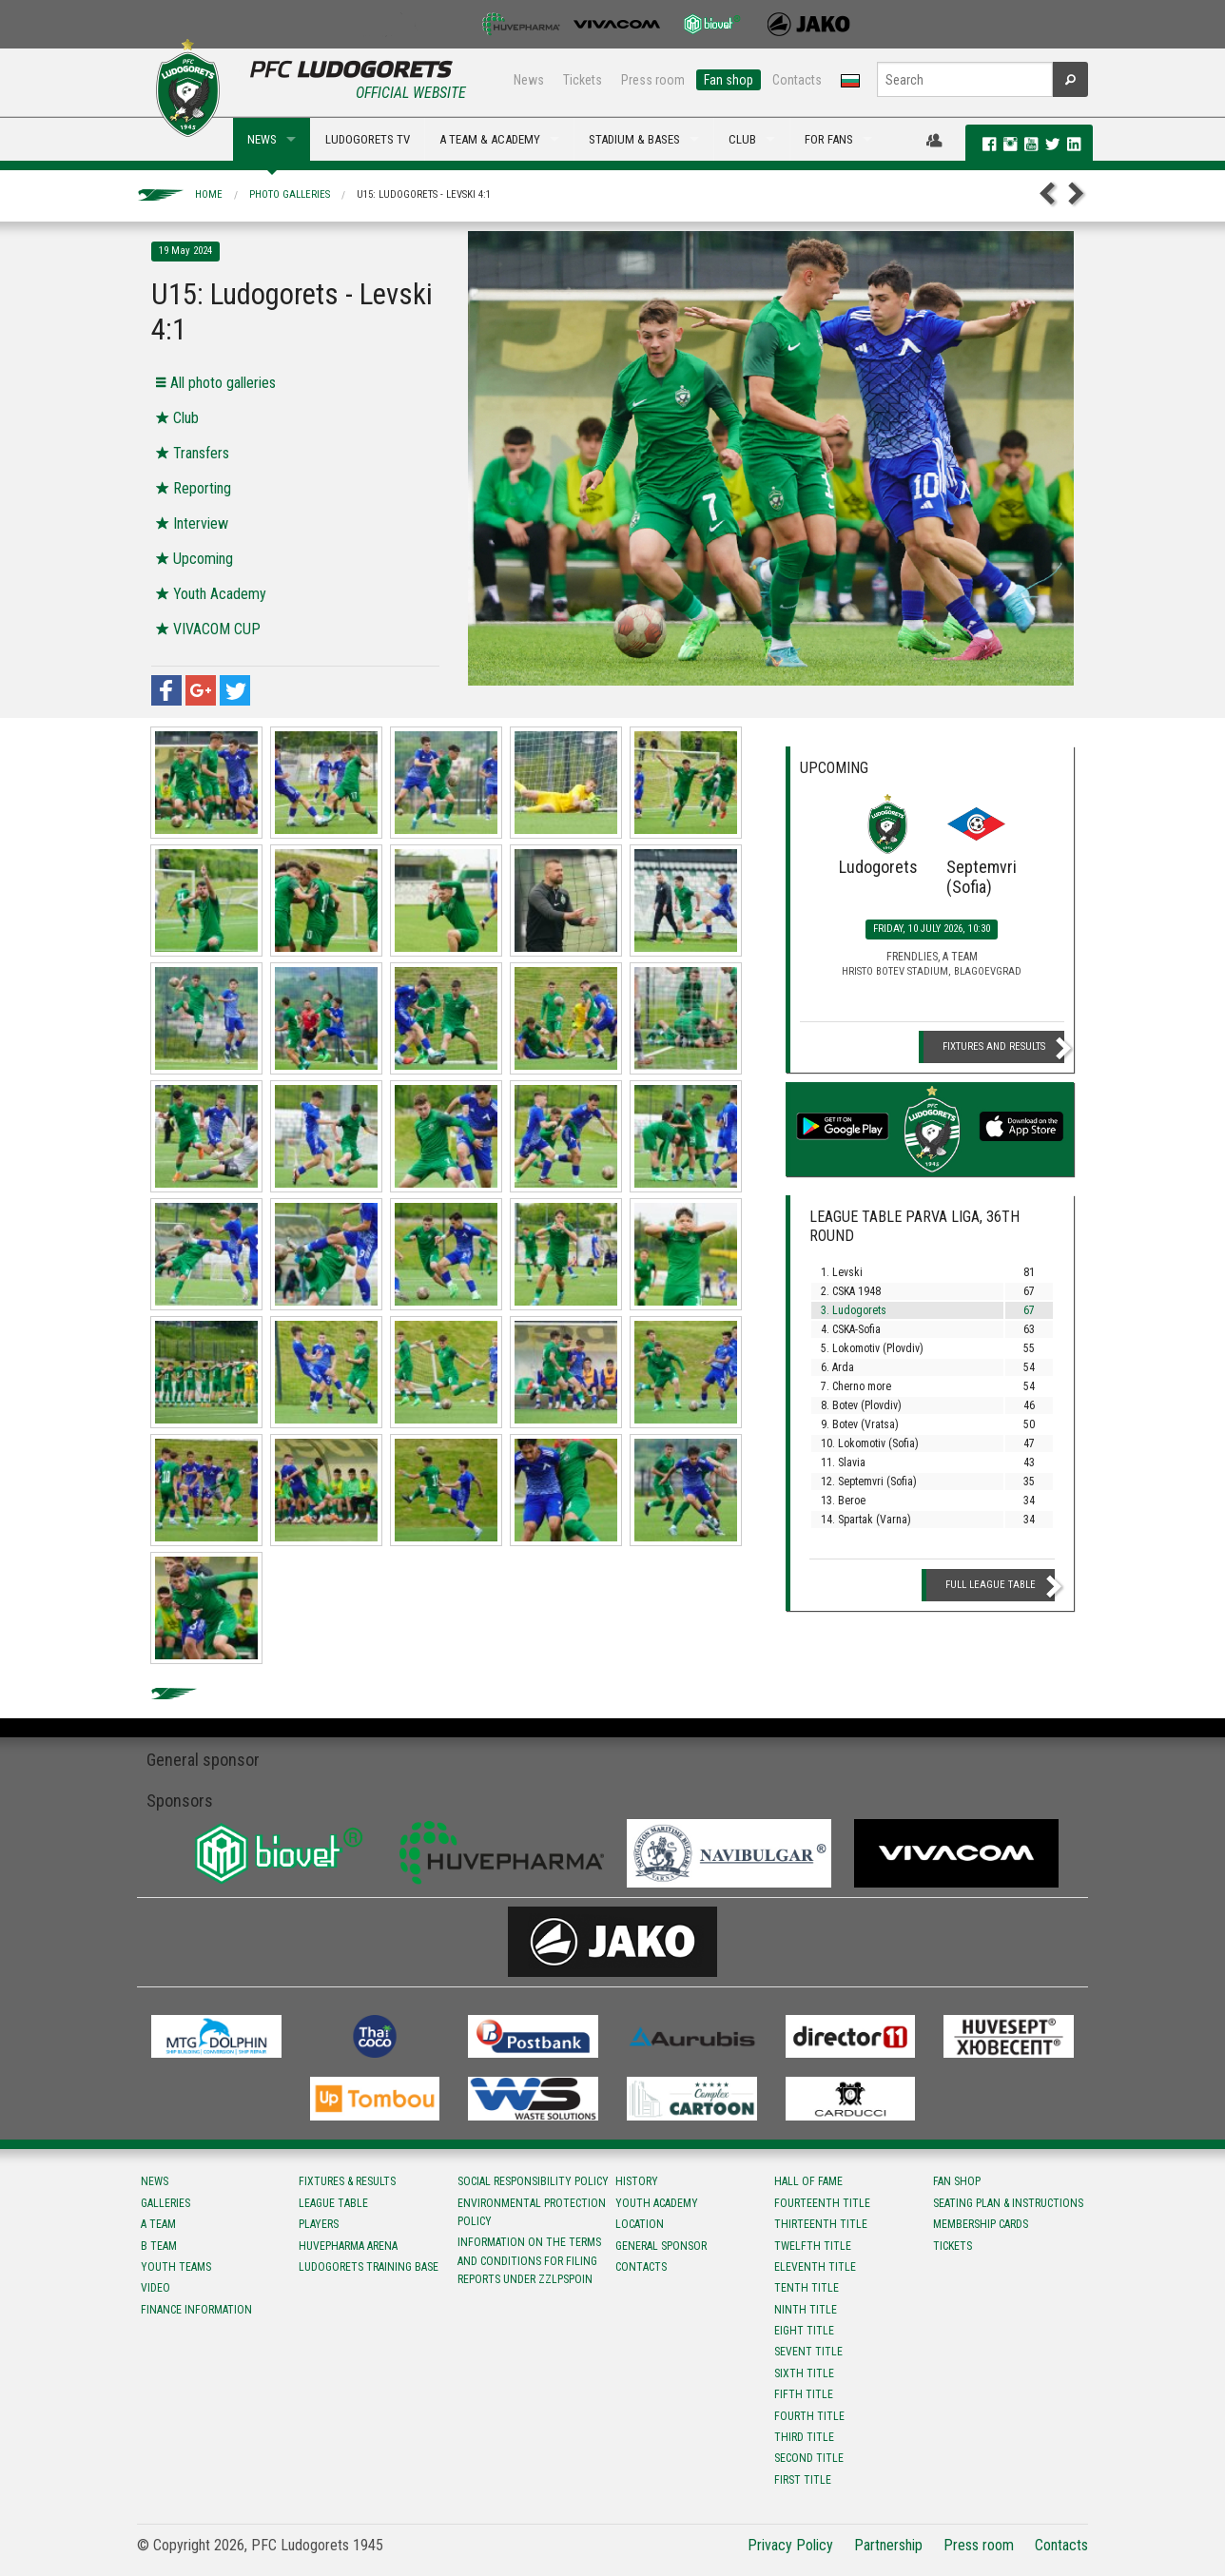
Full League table (990, 1585)
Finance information (196, 2309)
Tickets (582, 79)
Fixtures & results (347, 2181)
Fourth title (809, 2416)
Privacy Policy (790, 2545)
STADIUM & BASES (634, 139)
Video (155, 2288)
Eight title (804, 2330)
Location (639, 2224)
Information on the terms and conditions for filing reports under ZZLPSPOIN (529, 2260)
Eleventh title (815, 2267)
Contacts (797, 79)
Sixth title (804, 2373)
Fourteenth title (822, 2203)
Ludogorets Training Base (368, 2267)
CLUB (742, 139)
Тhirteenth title (820, 2224)
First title (802, 2480)
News (529, 79)
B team (159, 2246)
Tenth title (806, 2288)
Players (319, 2224)
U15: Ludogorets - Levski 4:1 (424, 194)
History (636, 2181)
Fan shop (728, 79)
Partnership (888, 2545)
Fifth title (803, 2394)
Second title (809, 2458)
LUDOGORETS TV (367, 139)
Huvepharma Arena (348, 2246)
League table (333, 2203)
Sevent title (808, 2351)
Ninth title (805, 2309)
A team (158, 2224)
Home (209, 194)
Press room (653, 79)
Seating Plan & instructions (1008, 2203)
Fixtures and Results (994, 1046)
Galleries (165, 2203)
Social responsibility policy (533, 2181)
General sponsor (661, 2246)
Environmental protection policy (531, 2212)
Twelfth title (812, 2246)
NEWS (262, 139)
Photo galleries (289, 194)
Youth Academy (656, 2203)
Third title (804, 2437)
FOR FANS (829, 139)
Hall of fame (808, 2181)
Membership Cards (980, 2224)
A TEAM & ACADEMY (489, 139)
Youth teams (176, 2267)
